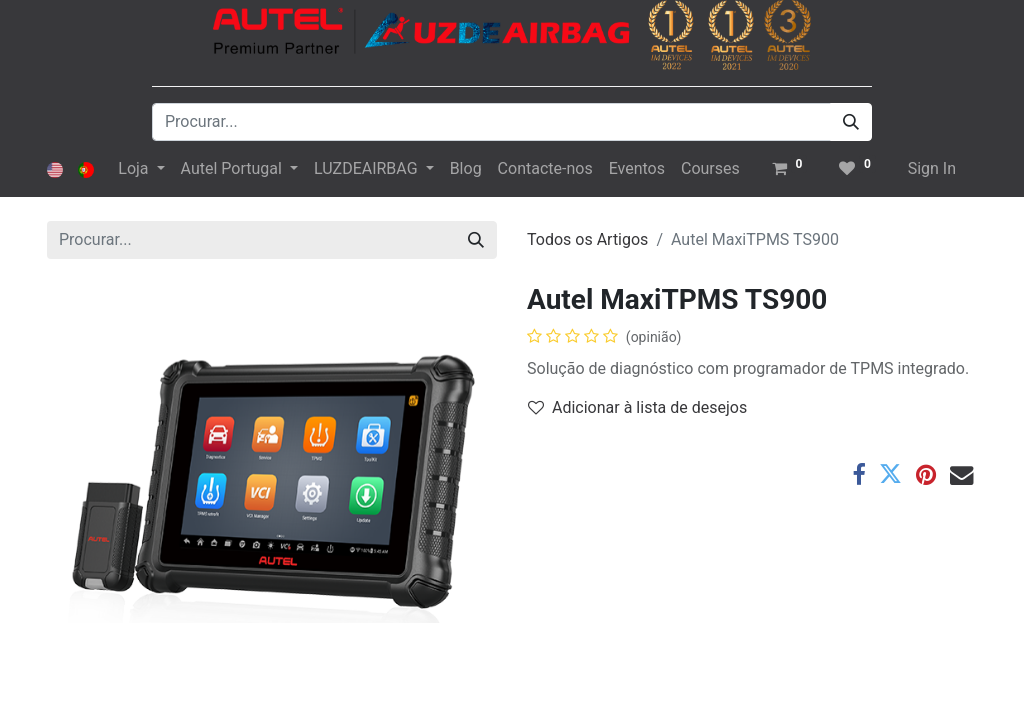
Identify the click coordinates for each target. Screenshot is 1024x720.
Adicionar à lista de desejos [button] (637, 407)
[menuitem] (466, 169)
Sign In (932, 168)
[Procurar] (851, 122)
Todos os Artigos (587, 239)
